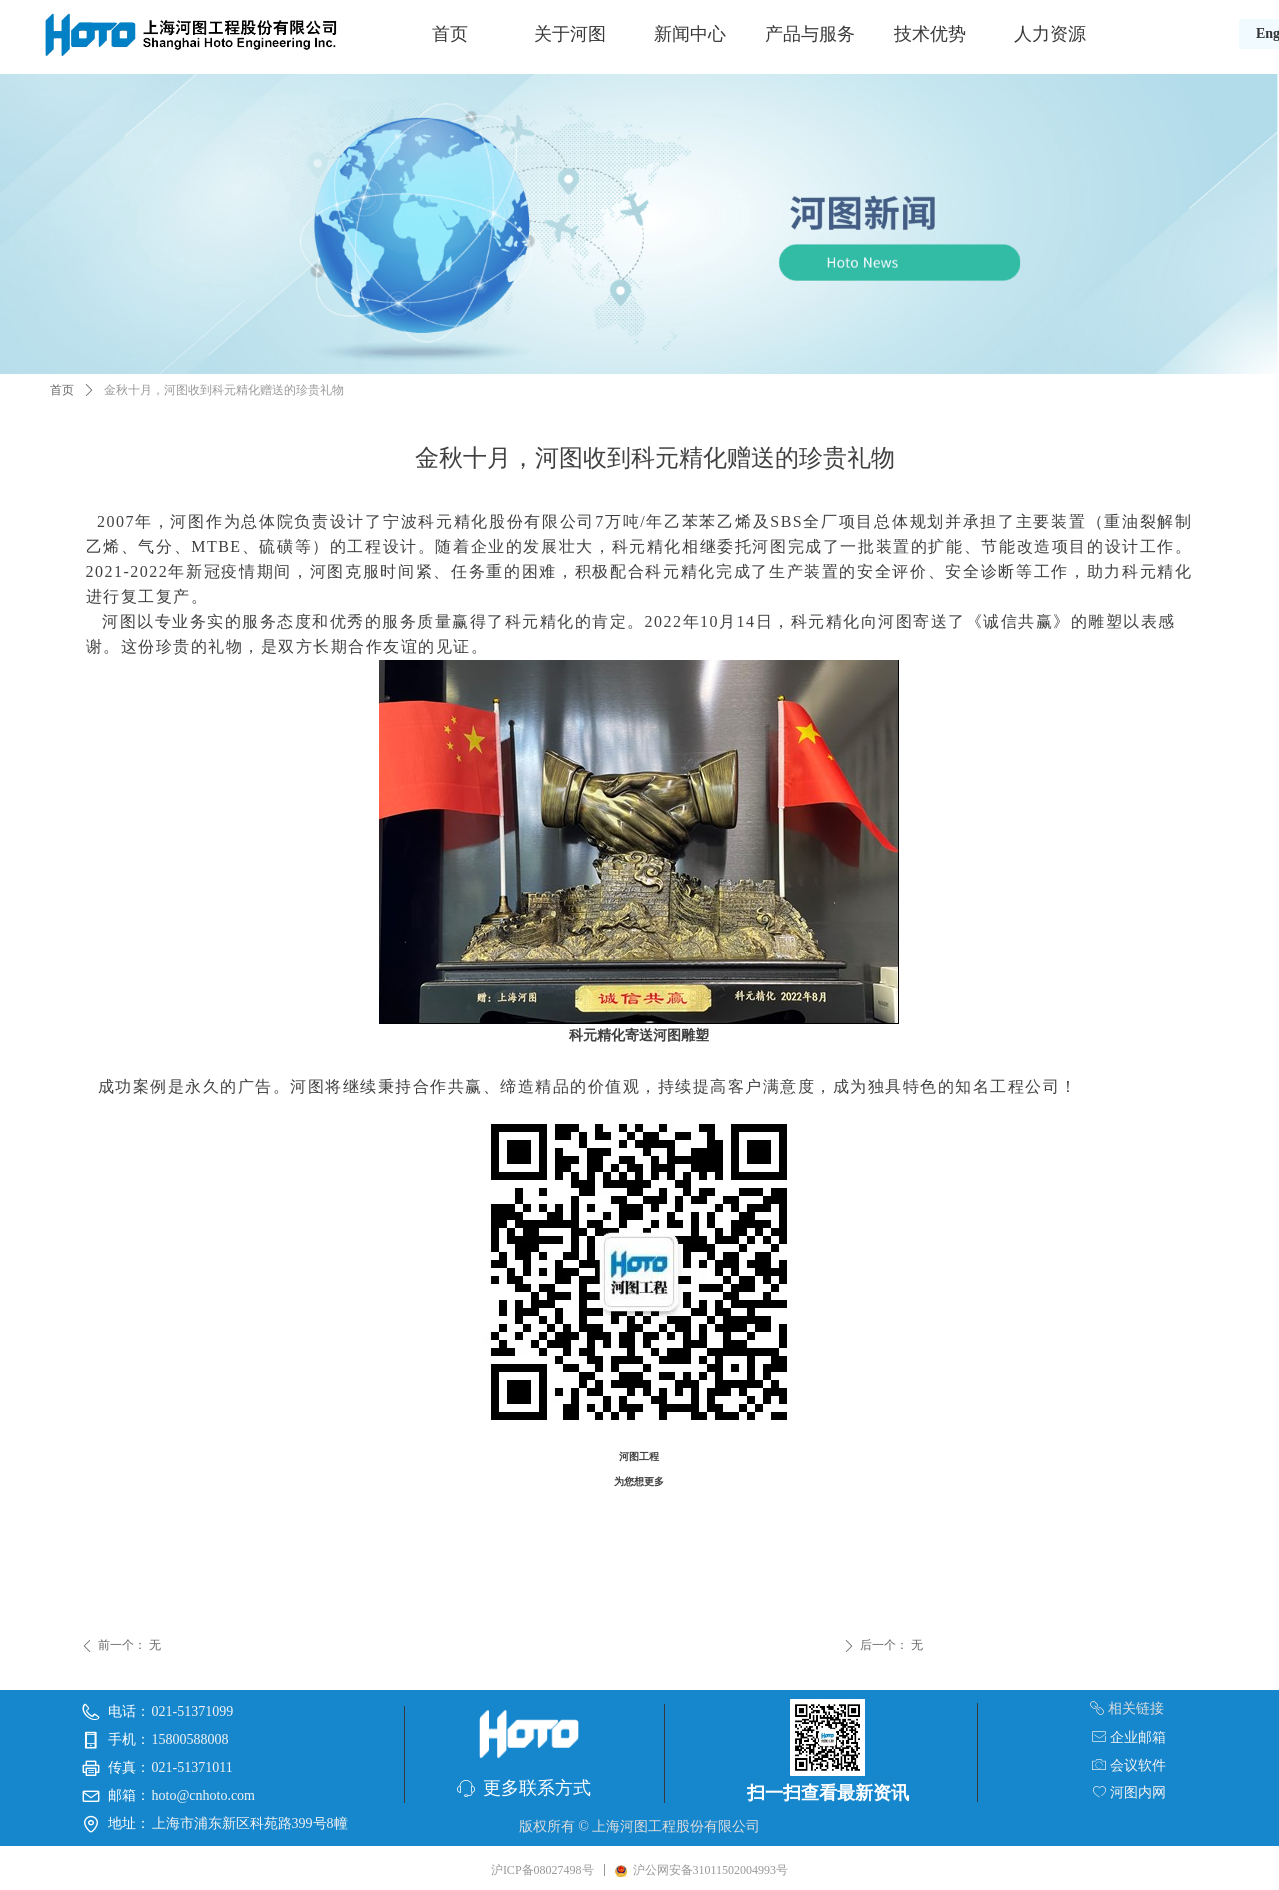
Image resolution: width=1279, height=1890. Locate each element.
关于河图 (570, 34)
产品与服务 (810, 34)
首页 (450, 34)
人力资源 (1050, 34)
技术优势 (930, 34)
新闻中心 (690, 34)
